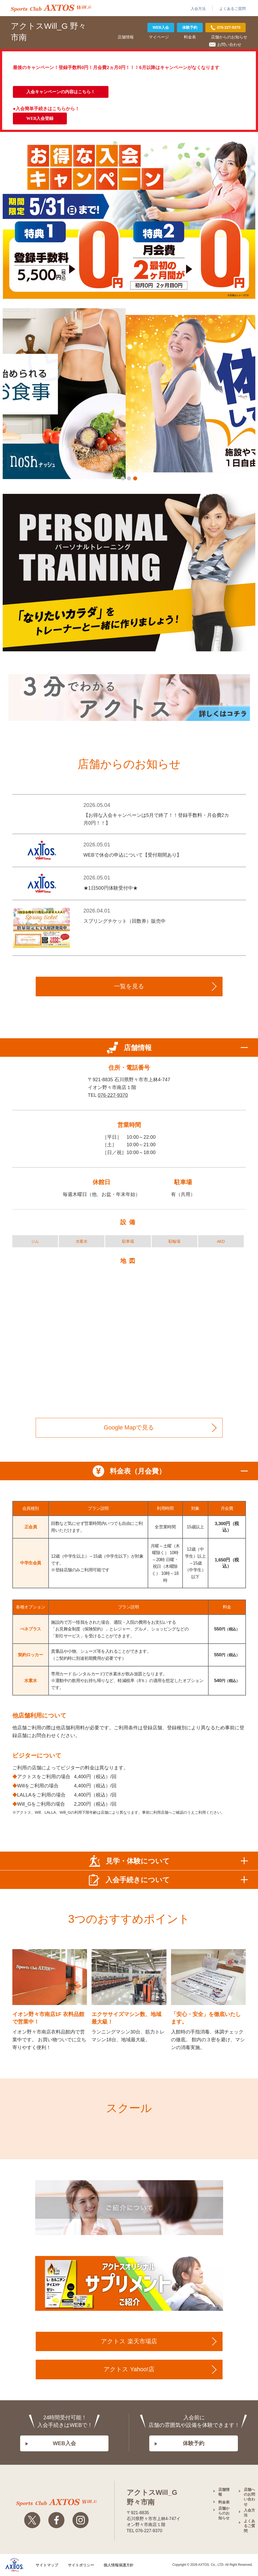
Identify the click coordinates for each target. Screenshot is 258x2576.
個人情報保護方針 (119, 2565)
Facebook (56, 2521)
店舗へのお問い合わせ (249, 2497)
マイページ (159, 37)
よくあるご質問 (232, 8)
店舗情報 (126, 37)
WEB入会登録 (39, 118)
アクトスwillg (56, 2503)
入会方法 (198, 8)
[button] (123, 478)
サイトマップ (47, 2565)
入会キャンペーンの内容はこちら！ (60, 91)
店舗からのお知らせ (229, 37)
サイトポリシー (81, 2565)
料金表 (190, 37)
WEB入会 (161, 27)
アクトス (51, 8)
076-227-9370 (113, 1095)
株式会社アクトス (14, 2565)
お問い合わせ (229, 44)
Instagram (80, 2521)
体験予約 (189, 27)
